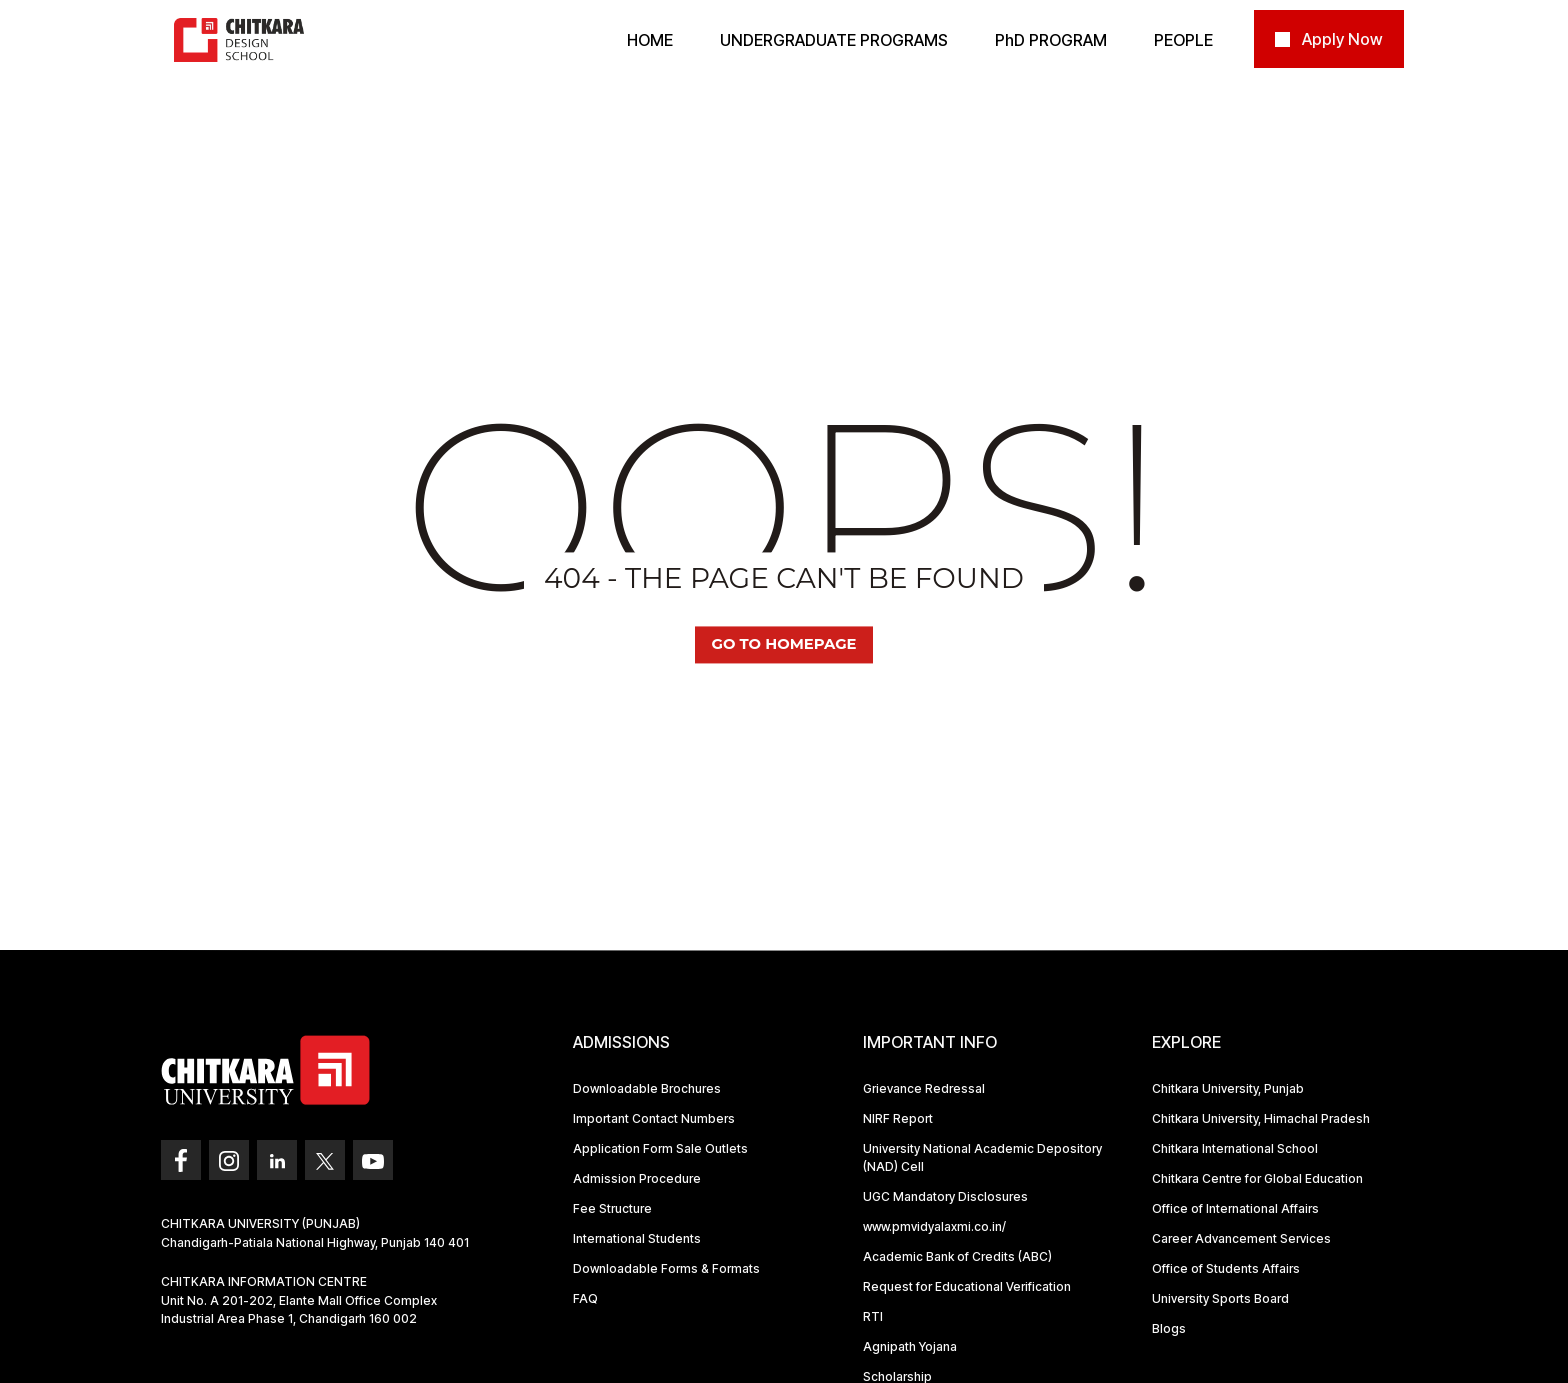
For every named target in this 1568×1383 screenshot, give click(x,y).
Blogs (1169, 1328)
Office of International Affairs (1235, 1208)
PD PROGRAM (1051, 40)
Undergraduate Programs (834, 40)
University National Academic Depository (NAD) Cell (982, 1157)
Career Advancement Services (1241, 1238)
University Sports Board (1220, 1298)
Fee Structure (612, 1208)
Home (650, 40)
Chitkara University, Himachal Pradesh (1261, 1118)
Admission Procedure (637, 1178)
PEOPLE (1183, 40)
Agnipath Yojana (910, 1346)
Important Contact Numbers (654, 1118)
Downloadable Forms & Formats (666, 1268)
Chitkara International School (1235, 1148)
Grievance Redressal (924, 1088)
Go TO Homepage (784, 644)
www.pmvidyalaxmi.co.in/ (934, 1226)
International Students (637, 1238)
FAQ (585, 1298)
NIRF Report (898, 1118)
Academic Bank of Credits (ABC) (957, 1256)
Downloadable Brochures (647, 1088)
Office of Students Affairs (1226, 1268)
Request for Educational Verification (967, 1286)
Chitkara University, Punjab (1228, 1088)
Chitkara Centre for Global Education (1257, 1178)
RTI (873, 1316)
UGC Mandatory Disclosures (945, 1196)
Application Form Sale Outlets (660, 1148)
